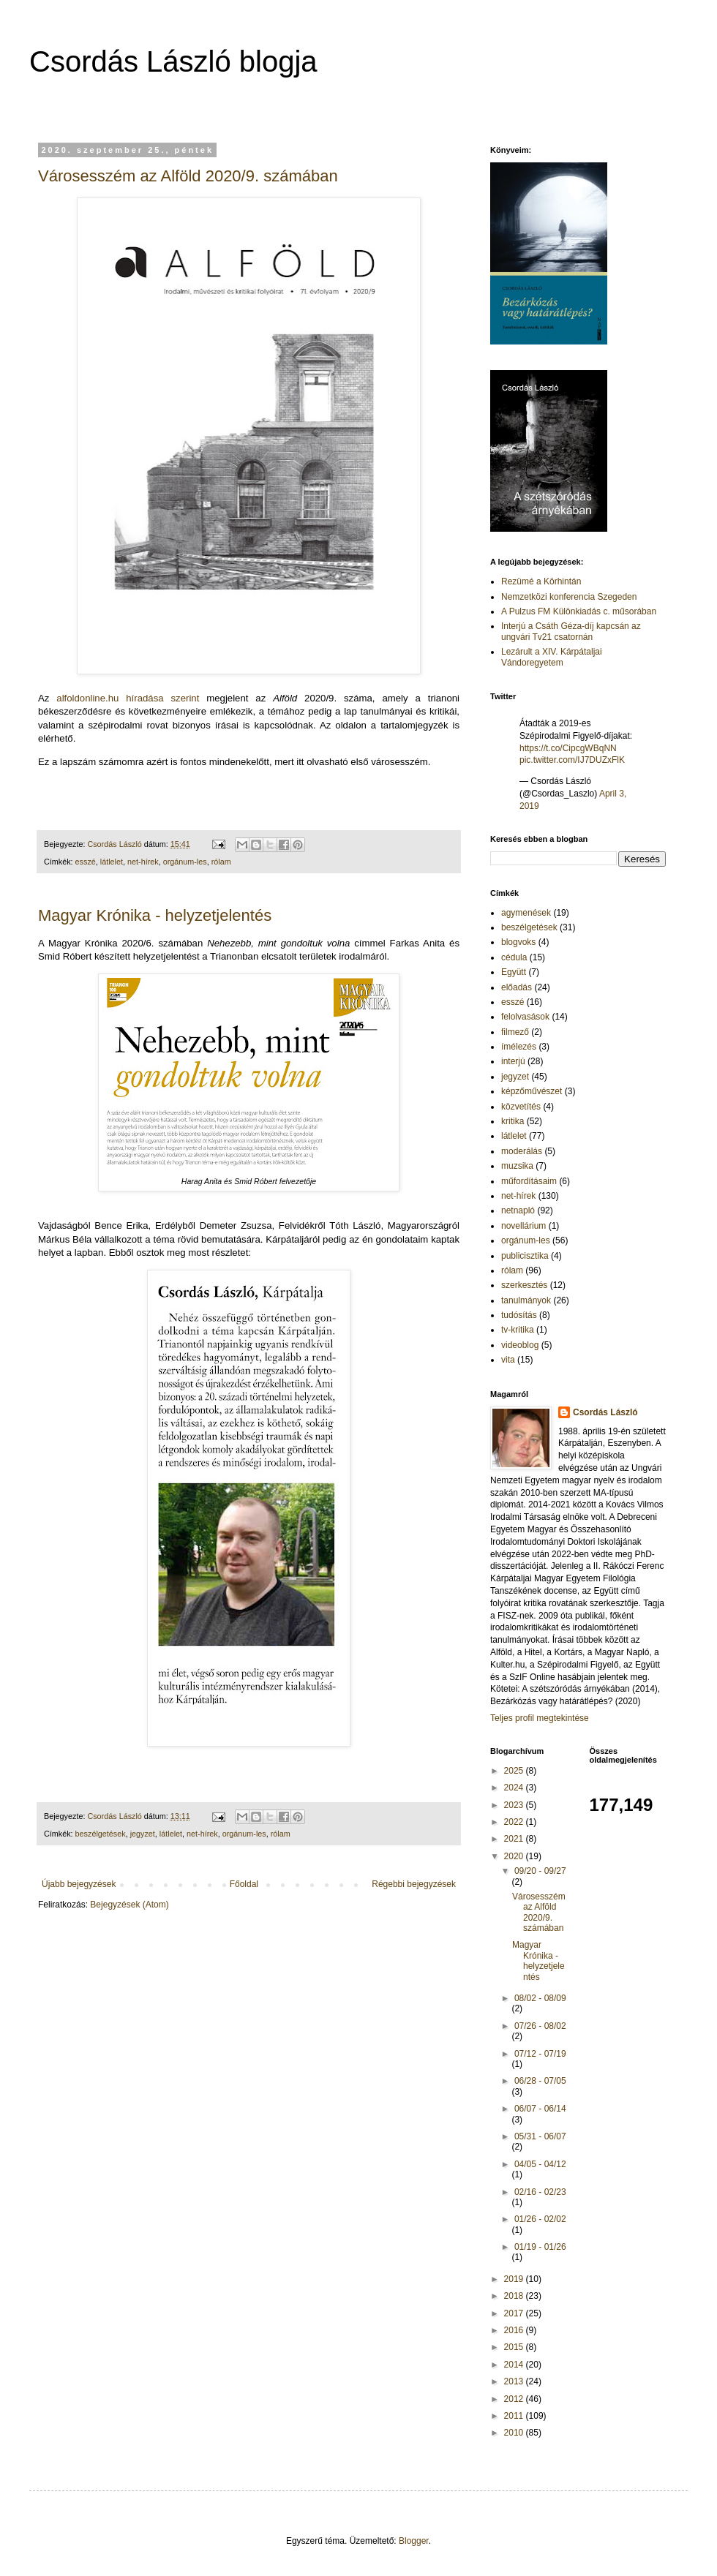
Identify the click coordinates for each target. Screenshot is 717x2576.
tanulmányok (526, 1300)
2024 (515, 1787)
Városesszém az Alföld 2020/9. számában (188, 176)
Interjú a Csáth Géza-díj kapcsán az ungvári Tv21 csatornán (571, 631)
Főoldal (244, 1884)
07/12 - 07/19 (540, 2054)
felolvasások (525, 1017)
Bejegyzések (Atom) (129, 1904)
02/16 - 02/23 (540, 2192)
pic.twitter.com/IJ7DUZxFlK (572, 760)
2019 (515, 2279)
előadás (516, 987)
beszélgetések (100, 1833)
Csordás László (605, 1412)
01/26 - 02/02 (540, 2219)
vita (508, 1360)
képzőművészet (531, 1091)
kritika (512, 1121)
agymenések (526, 913)
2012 (515, 2399)
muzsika (517, 1166)
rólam (221, 861)
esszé (85, 861)
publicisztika (525, 1256)
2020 (515, 1856)
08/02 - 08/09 (540, 1998)
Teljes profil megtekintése (539, 1718)
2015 (515, 2347)
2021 (515, 1839)
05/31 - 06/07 (540, 2136)
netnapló (518, 1210)
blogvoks (518, 942)
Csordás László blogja (173, 61)
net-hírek (143, 861)
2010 (515, 2433)
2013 (515, 2381)
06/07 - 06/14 (540, 2109)
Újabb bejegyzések (79, 1884)
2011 (515, 2416)
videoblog (519, 1345)
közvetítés (521, 1106)
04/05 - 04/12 (540, 2164)
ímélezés (518, 1047)
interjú (513, 1061)
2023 (515, 1805)
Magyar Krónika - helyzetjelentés (154, 915)
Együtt (513, 972)
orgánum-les (185, 861)
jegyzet (142, 1833)
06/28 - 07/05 (540, 2081)
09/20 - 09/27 (540, 1871)
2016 (515, 2330)
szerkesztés (524, 1285)
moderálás (521, 1151)
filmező (515, 1032)
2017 (515, 2313)
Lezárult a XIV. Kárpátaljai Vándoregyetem (551, 657)
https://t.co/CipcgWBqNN (568, 748)
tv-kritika (517, 1330)
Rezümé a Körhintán (541, 581)
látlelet (111, 861)
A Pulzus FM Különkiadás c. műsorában (578, 611)
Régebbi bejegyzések (414, 1884)
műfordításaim (529, 1181)
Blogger (414, 2541)
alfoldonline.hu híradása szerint (127, 698)
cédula (514, 957)
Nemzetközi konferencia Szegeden (569, 597)
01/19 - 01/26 (540, 2247)
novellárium (523, 1226)
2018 (515, 2296)
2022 (515, 1822)
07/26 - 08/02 (540, 2026)
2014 (515, 2365)
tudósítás (519, 1315)
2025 (515, 1771)
